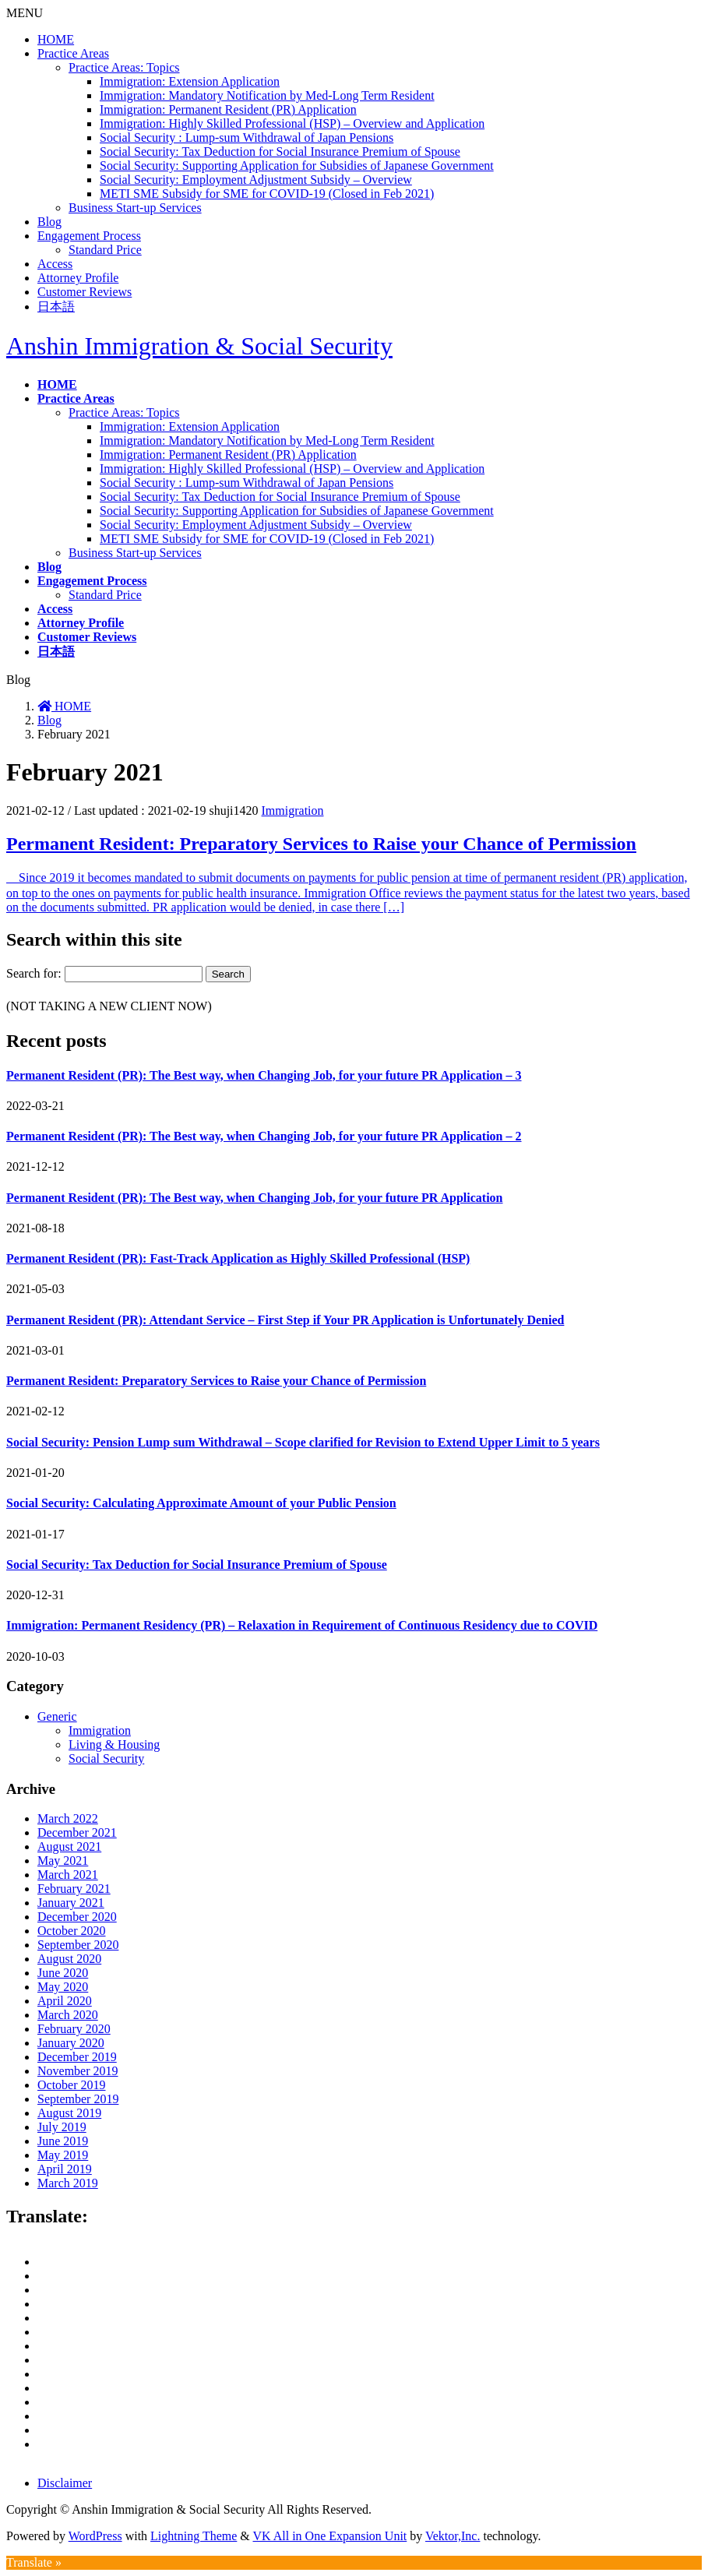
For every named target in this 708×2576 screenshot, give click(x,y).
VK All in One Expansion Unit (330, 2536)
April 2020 (64, 2000)
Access (54, 263)
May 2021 (62, 1860)
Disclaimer (64, 2483)
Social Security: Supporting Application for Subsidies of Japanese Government (297, 165)
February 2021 (74, 1888)
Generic (57, 1716)
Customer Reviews (84, 291)
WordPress (95, 2536)
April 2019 (64, 2169)
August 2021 (69, 1846)
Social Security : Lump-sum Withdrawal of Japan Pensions (246, 137)
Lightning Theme (193, 2536)
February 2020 (74, 2028)
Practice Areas (73, 53)
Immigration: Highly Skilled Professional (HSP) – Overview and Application (292, 123)
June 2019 (62, 2141)
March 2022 (67, 1818)
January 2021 (70, 1902)
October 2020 (71, 1930)
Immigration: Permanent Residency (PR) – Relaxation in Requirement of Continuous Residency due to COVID (301, 1625)
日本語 (56, 306)
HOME (55, 39)
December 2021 (77, 1832)
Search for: (34, 973)
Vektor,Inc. (452, 2536)
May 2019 (62, 2155)
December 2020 (77, 1916)
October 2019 (71, 2084)
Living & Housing (114, 1744)
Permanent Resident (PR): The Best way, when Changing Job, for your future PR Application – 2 (264, 1136)
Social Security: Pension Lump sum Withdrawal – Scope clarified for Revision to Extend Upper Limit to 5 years (303, 1442)
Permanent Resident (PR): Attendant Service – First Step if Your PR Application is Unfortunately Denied (285, 1320)
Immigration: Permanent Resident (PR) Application (228, 109)
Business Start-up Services (135, 207)
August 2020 (69, 1958)
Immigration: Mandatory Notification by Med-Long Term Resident (267, 95)
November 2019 (77, 2070)
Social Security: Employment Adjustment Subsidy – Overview (256, 179)
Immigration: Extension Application (190, 81)
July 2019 (61, 2127)
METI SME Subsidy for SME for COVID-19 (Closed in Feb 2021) (267, 193)
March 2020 (67, 2014)
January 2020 (70, 2042)
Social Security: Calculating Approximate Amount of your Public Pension (201, 1503)
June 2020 (62, 1972)
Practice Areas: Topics (124, 67)
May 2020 (62, 1986)
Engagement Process (89, 235)
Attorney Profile (77, 277)
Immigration (293, 810)
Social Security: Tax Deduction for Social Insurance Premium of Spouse (280, 151)
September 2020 (77, 1944)
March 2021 (67, 1874)
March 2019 (67, 2183)
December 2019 (77, 2056)
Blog (49, 221)
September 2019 (77, 2099)
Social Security (106, 1758)
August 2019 (69, 2113)
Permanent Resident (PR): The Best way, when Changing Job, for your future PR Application (254, 1197)
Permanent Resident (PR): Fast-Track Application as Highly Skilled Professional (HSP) (238, 1258)
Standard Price (105, 249)
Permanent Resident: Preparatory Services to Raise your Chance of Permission (321, 843)
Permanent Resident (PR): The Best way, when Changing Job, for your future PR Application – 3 (264, 1075)
